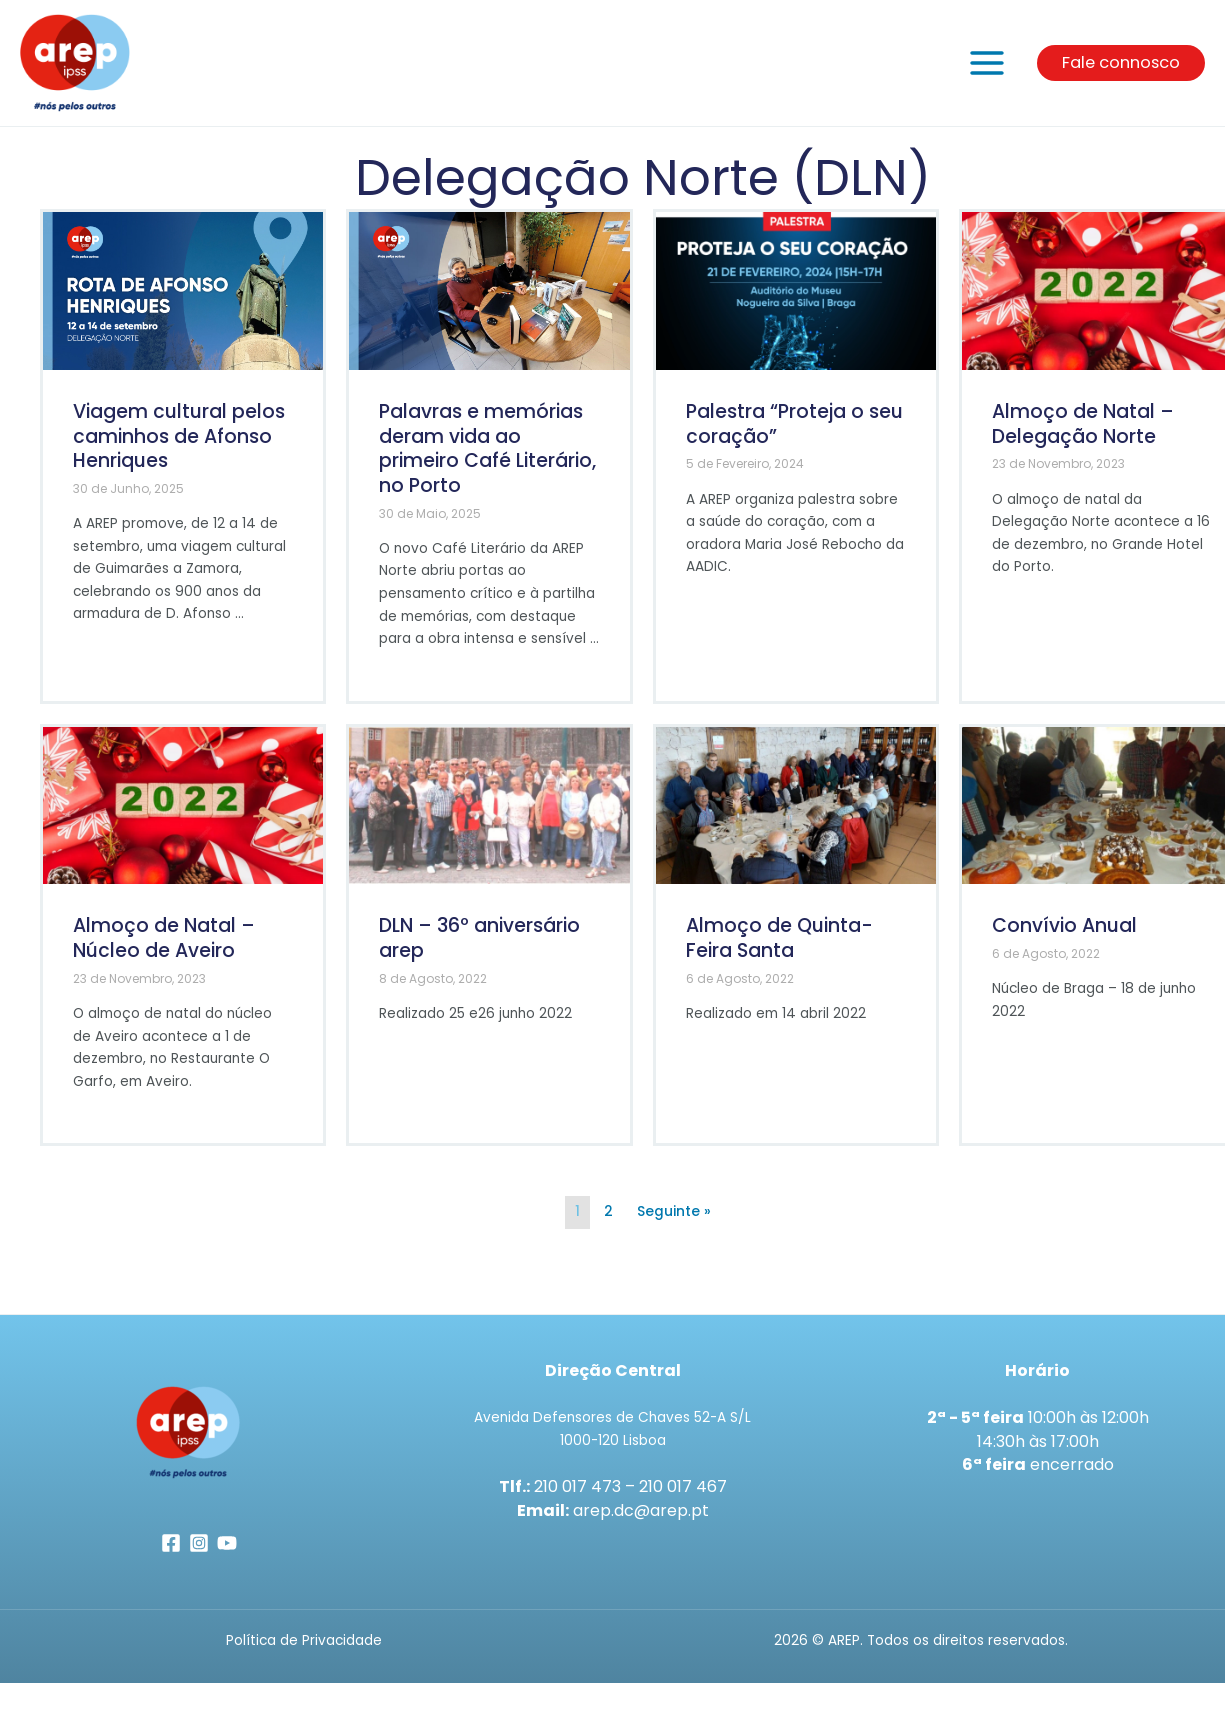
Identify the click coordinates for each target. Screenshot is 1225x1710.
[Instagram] (199, 1556)
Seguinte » (674, 1224)
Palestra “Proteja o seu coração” (794, 437)
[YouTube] (227, 1556)
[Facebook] (171, 1556)
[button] (1121, 69)
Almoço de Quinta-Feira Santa (779, 952)
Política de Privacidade (304, 1653)
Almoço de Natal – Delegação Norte (1083, 437)
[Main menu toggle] (987, 69)
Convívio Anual (1064, 939)
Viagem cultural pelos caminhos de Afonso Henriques (179, 449)
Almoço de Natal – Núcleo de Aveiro (164, 952)
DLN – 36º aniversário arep (479, 952)
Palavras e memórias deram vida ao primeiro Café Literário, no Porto (487, 461)
